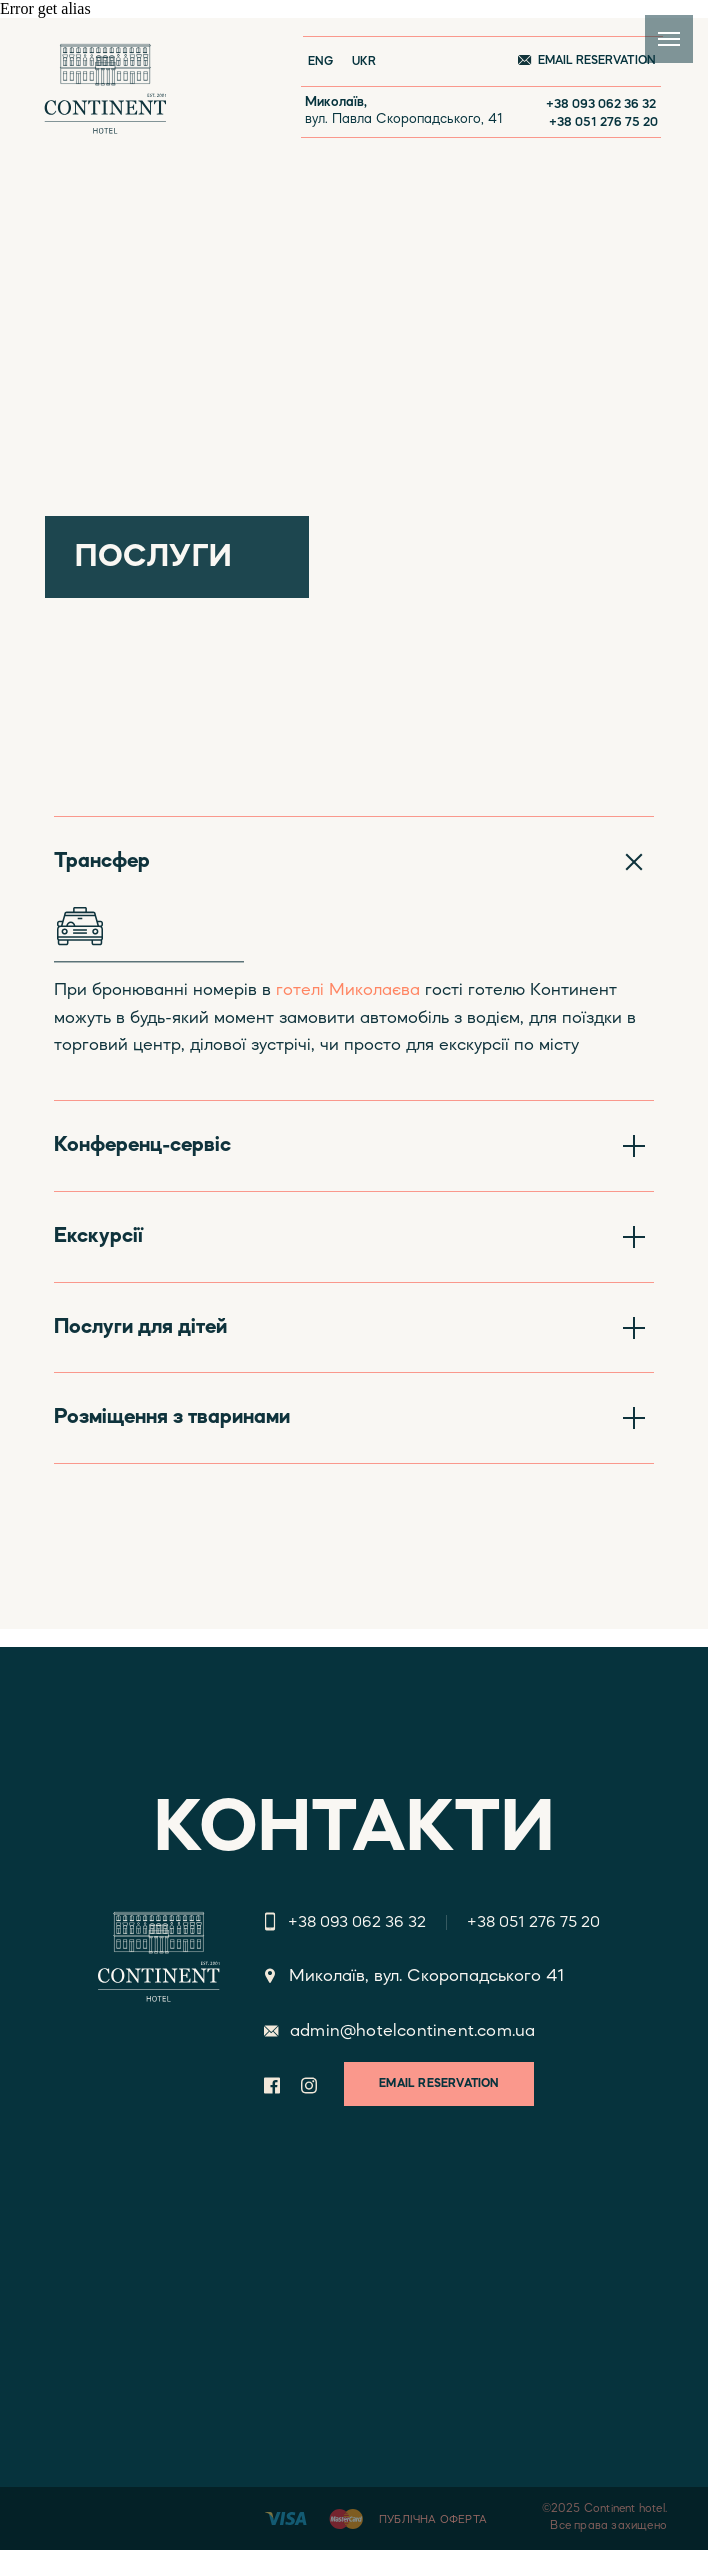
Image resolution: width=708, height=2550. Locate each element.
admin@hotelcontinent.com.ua (412, 2031)
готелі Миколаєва (348, 990)
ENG (320, 62)
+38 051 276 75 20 (603, 122)
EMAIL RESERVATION (597, 61)
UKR (364, 62)
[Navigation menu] (669, 39)
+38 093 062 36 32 (601, 104)
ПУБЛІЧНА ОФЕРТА (433, 2520)
